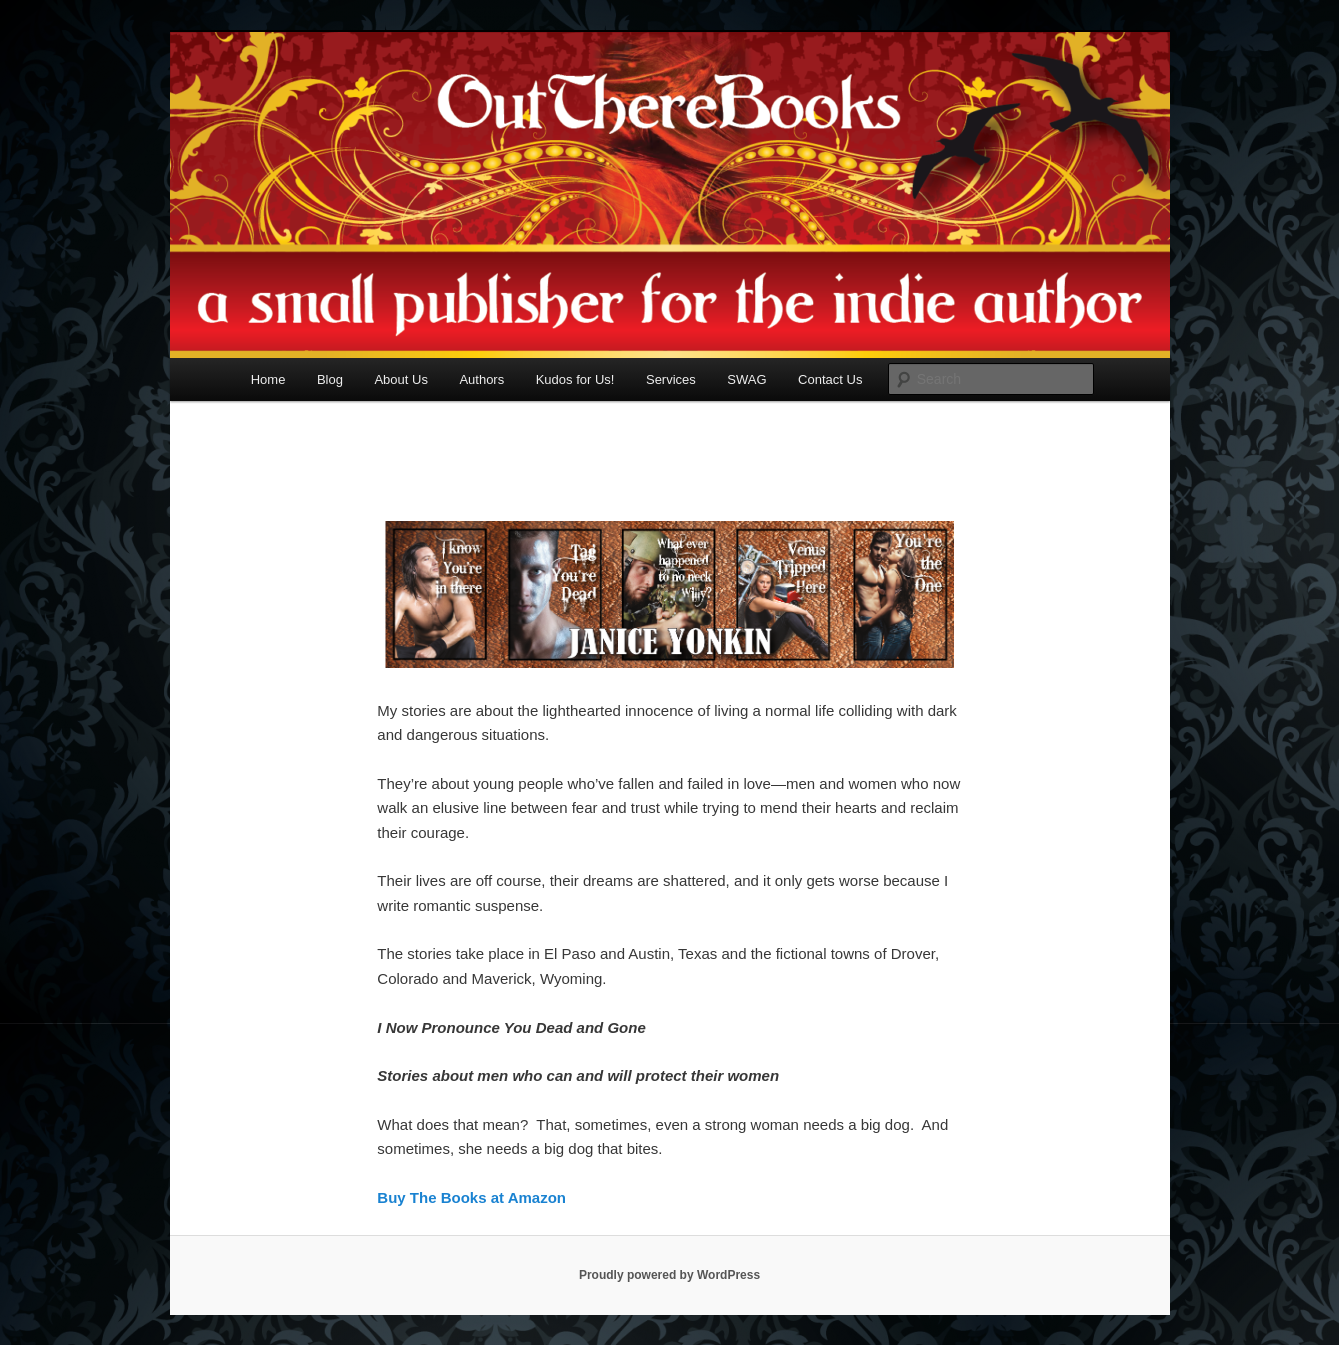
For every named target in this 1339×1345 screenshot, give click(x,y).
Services (671, 379)
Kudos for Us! (575, 379)
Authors (481, 379)
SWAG (746, 379)
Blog (330, 379)
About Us (400, 379)
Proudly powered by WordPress (669, 1275)
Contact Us (830, 379)
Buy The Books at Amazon (471, 1197)
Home (268, 379)
